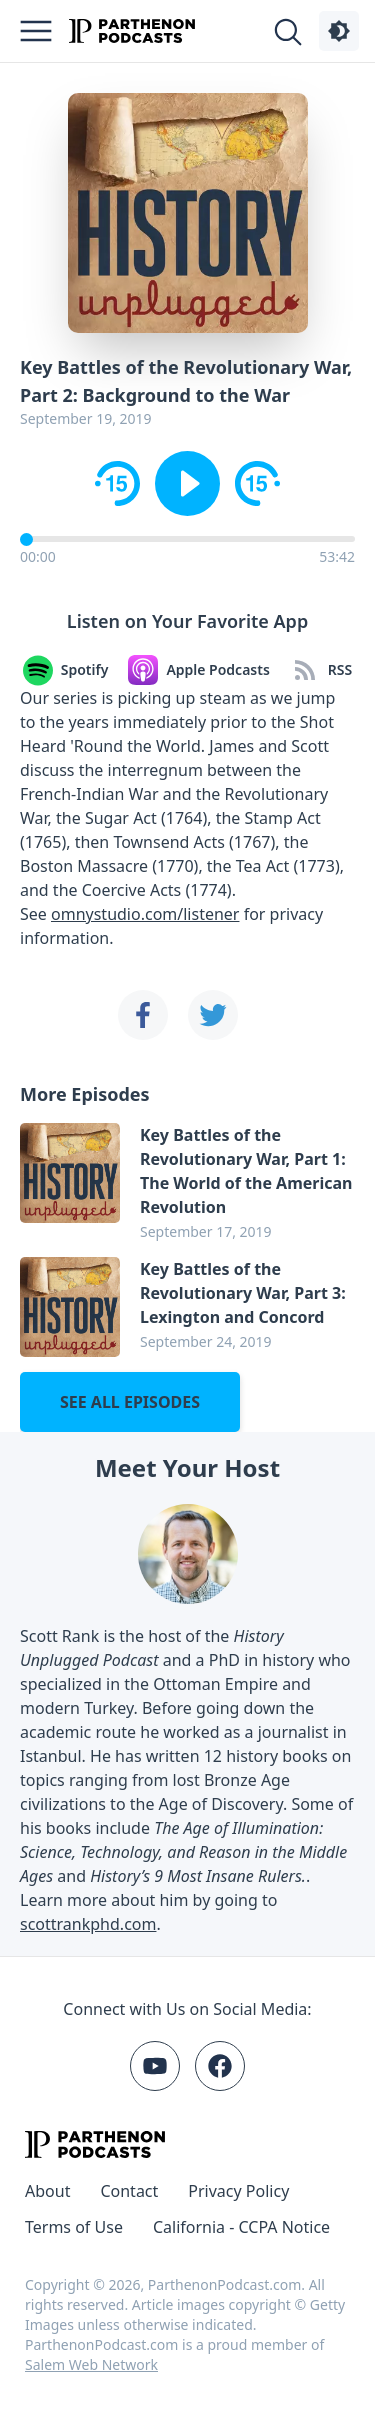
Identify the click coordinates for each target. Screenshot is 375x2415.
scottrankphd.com (88, 1924)
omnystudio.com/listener (145, 914)
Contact (129, 2191)
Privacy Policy (238, 2191)
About (47, 2191)
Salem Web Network (91, 2364)
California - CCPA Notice (241, 2227)
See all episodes (130, 1402)
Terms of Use (74, 2227)
